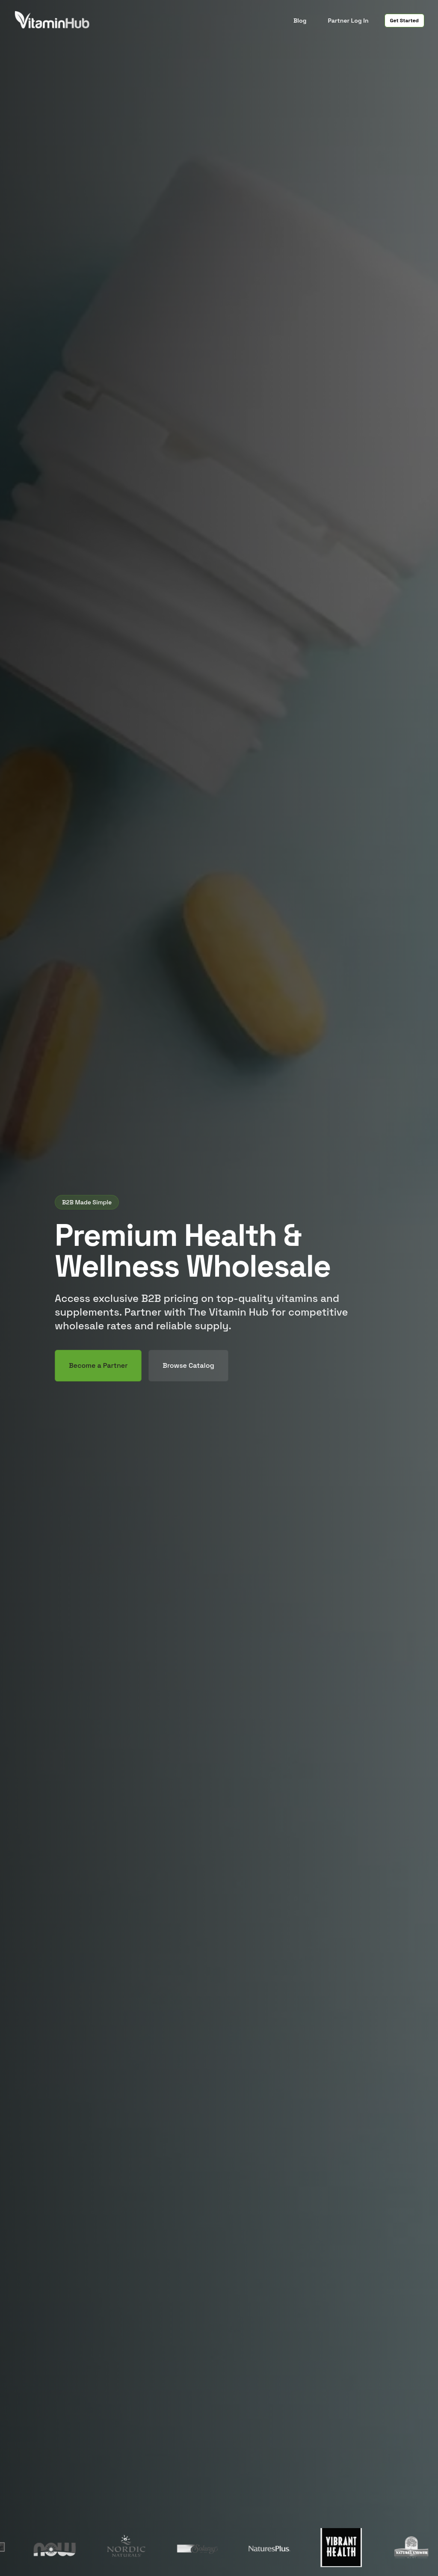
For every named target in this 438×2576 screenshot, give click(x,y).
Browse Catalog (188, 1365)
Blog (300, 20)
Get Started (404, 20)
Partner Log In (348, 20)
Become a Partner (98, 1365)
